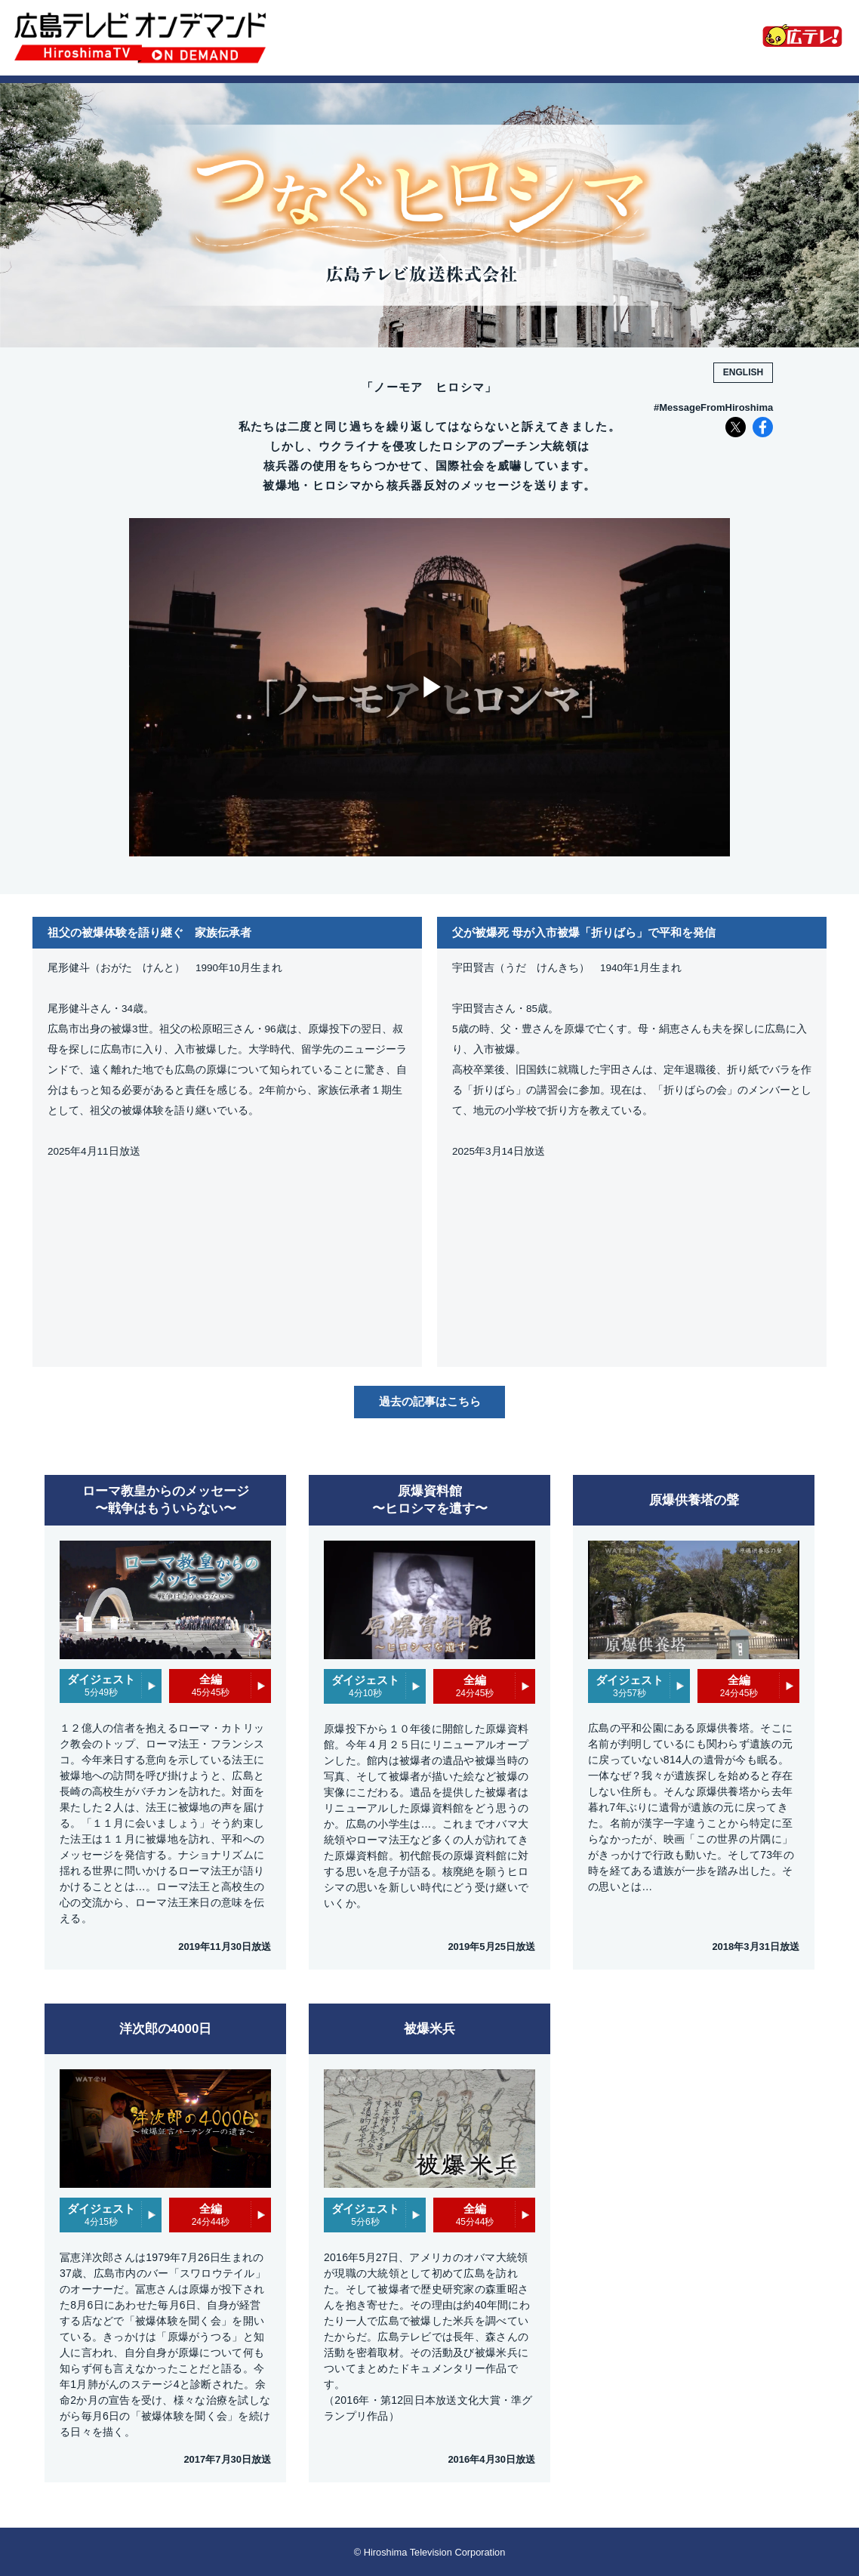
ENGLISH (743, 372)
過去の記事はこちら (430, 1401)
